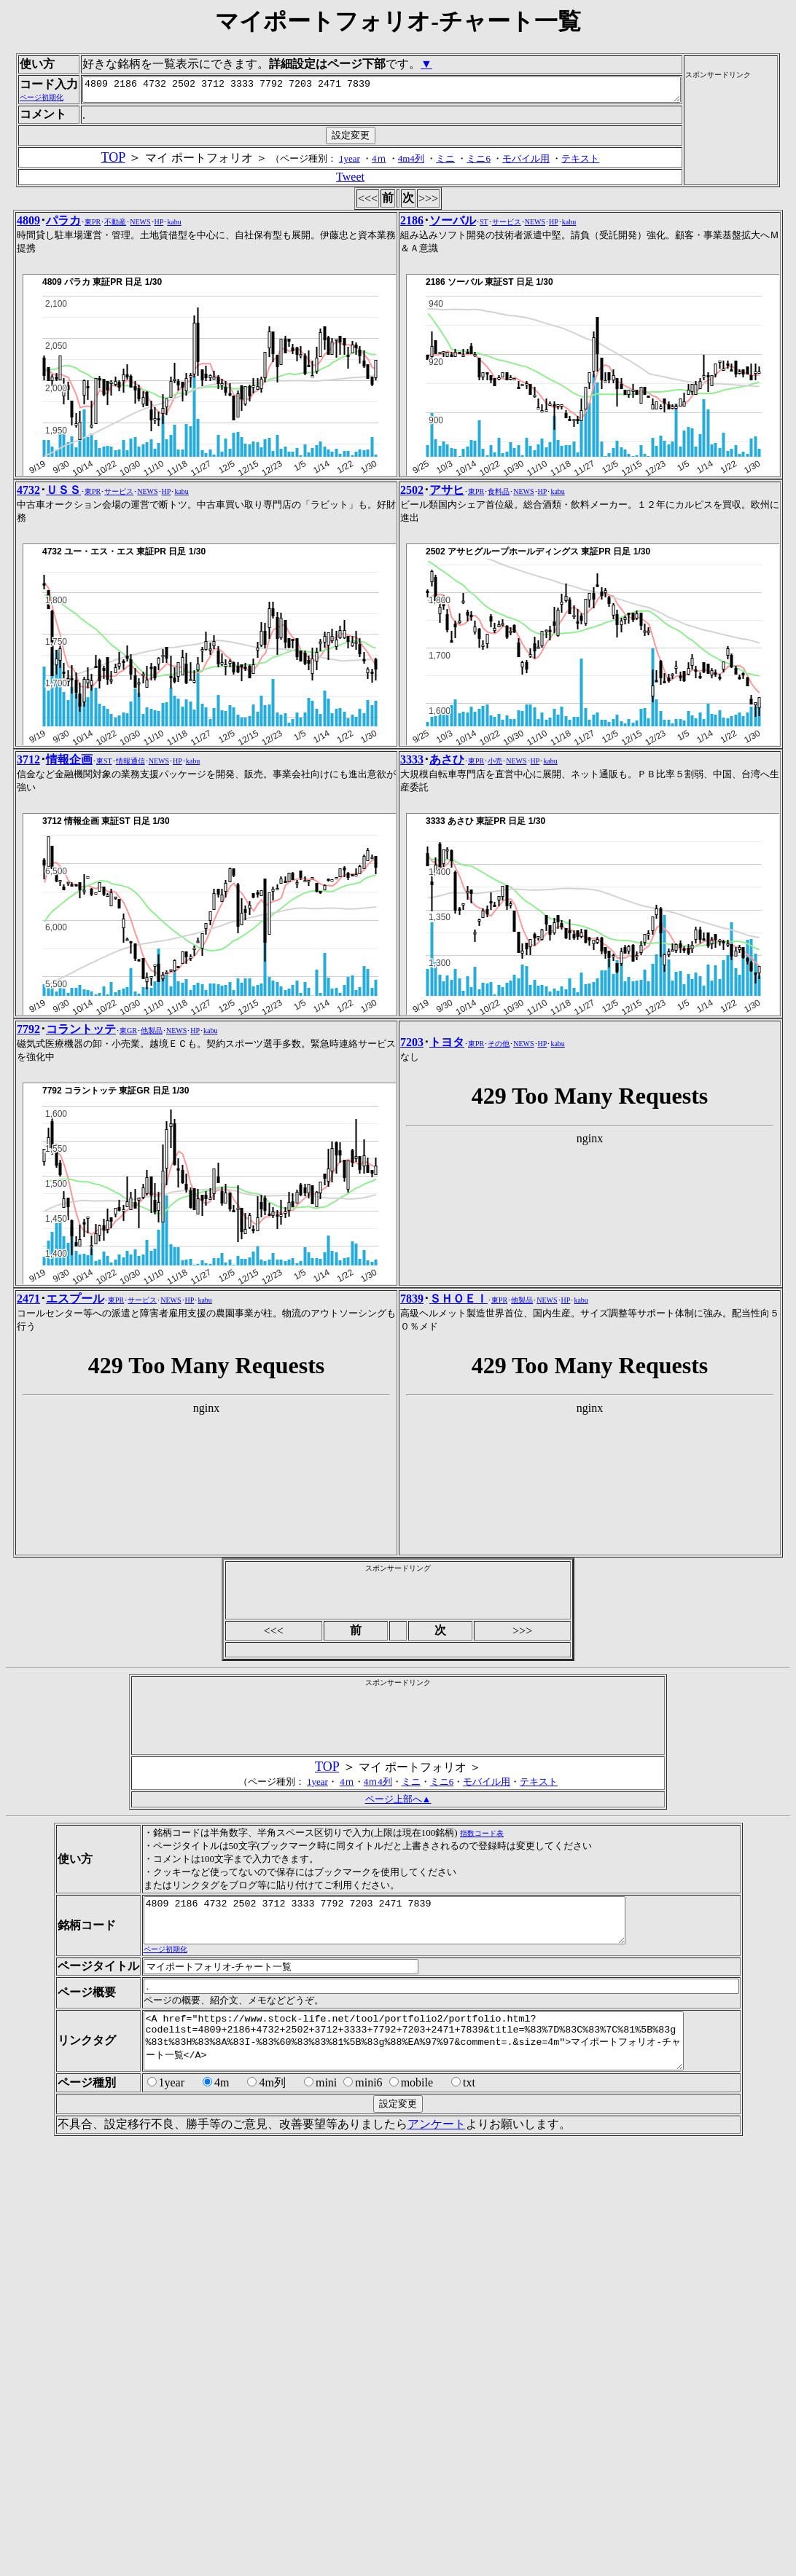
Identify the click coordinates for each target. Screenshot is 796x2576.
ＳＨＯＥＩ (458, 1486)
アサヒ (446, 678)
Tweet (353, 364)
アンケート (431, 2331)
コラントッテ (81, 1217)
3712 (28, 947)
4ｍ (382, 346)
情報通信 (130, 949)
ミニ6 (481, 346)
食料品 (499, 679)
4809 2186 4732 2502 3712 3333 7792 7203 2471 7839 (361, 176)
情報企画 (69, 947)
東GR (128, 1218)
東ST (104, 949)
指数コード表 (477, 2021)
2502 (412, 678)
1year (352, 346)
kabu (174, 410)
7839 (412, 1486)
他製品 (152, 1218)
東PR (93, 410)
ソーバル (452, 408)
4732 (28, 678)
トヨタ (446, 1230)
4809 (28, 408)
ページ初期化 (160, 2146)
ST (484, 410)
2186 (412, 408)
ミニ (448, 346)
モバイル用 (529, 346)
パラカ (63, 408)
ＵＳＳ (63, 678)
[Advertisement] (746, 219)
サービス (506, 410)
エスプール (75, 1486)
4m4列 (414, 346)
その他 (499, 1232)
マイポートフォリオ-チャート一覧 (398, 21)
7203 (412, 1230)
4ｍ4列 (378, 1969)
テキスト (583, 346)
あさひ (446, 947)
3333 (412, 947)
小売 (495, 949)
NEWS (140, 410)
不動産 (115, 410)
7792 (28, 1217)
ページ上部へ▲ (398, 1987)
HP (159, 410)
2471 (28, 1486)
